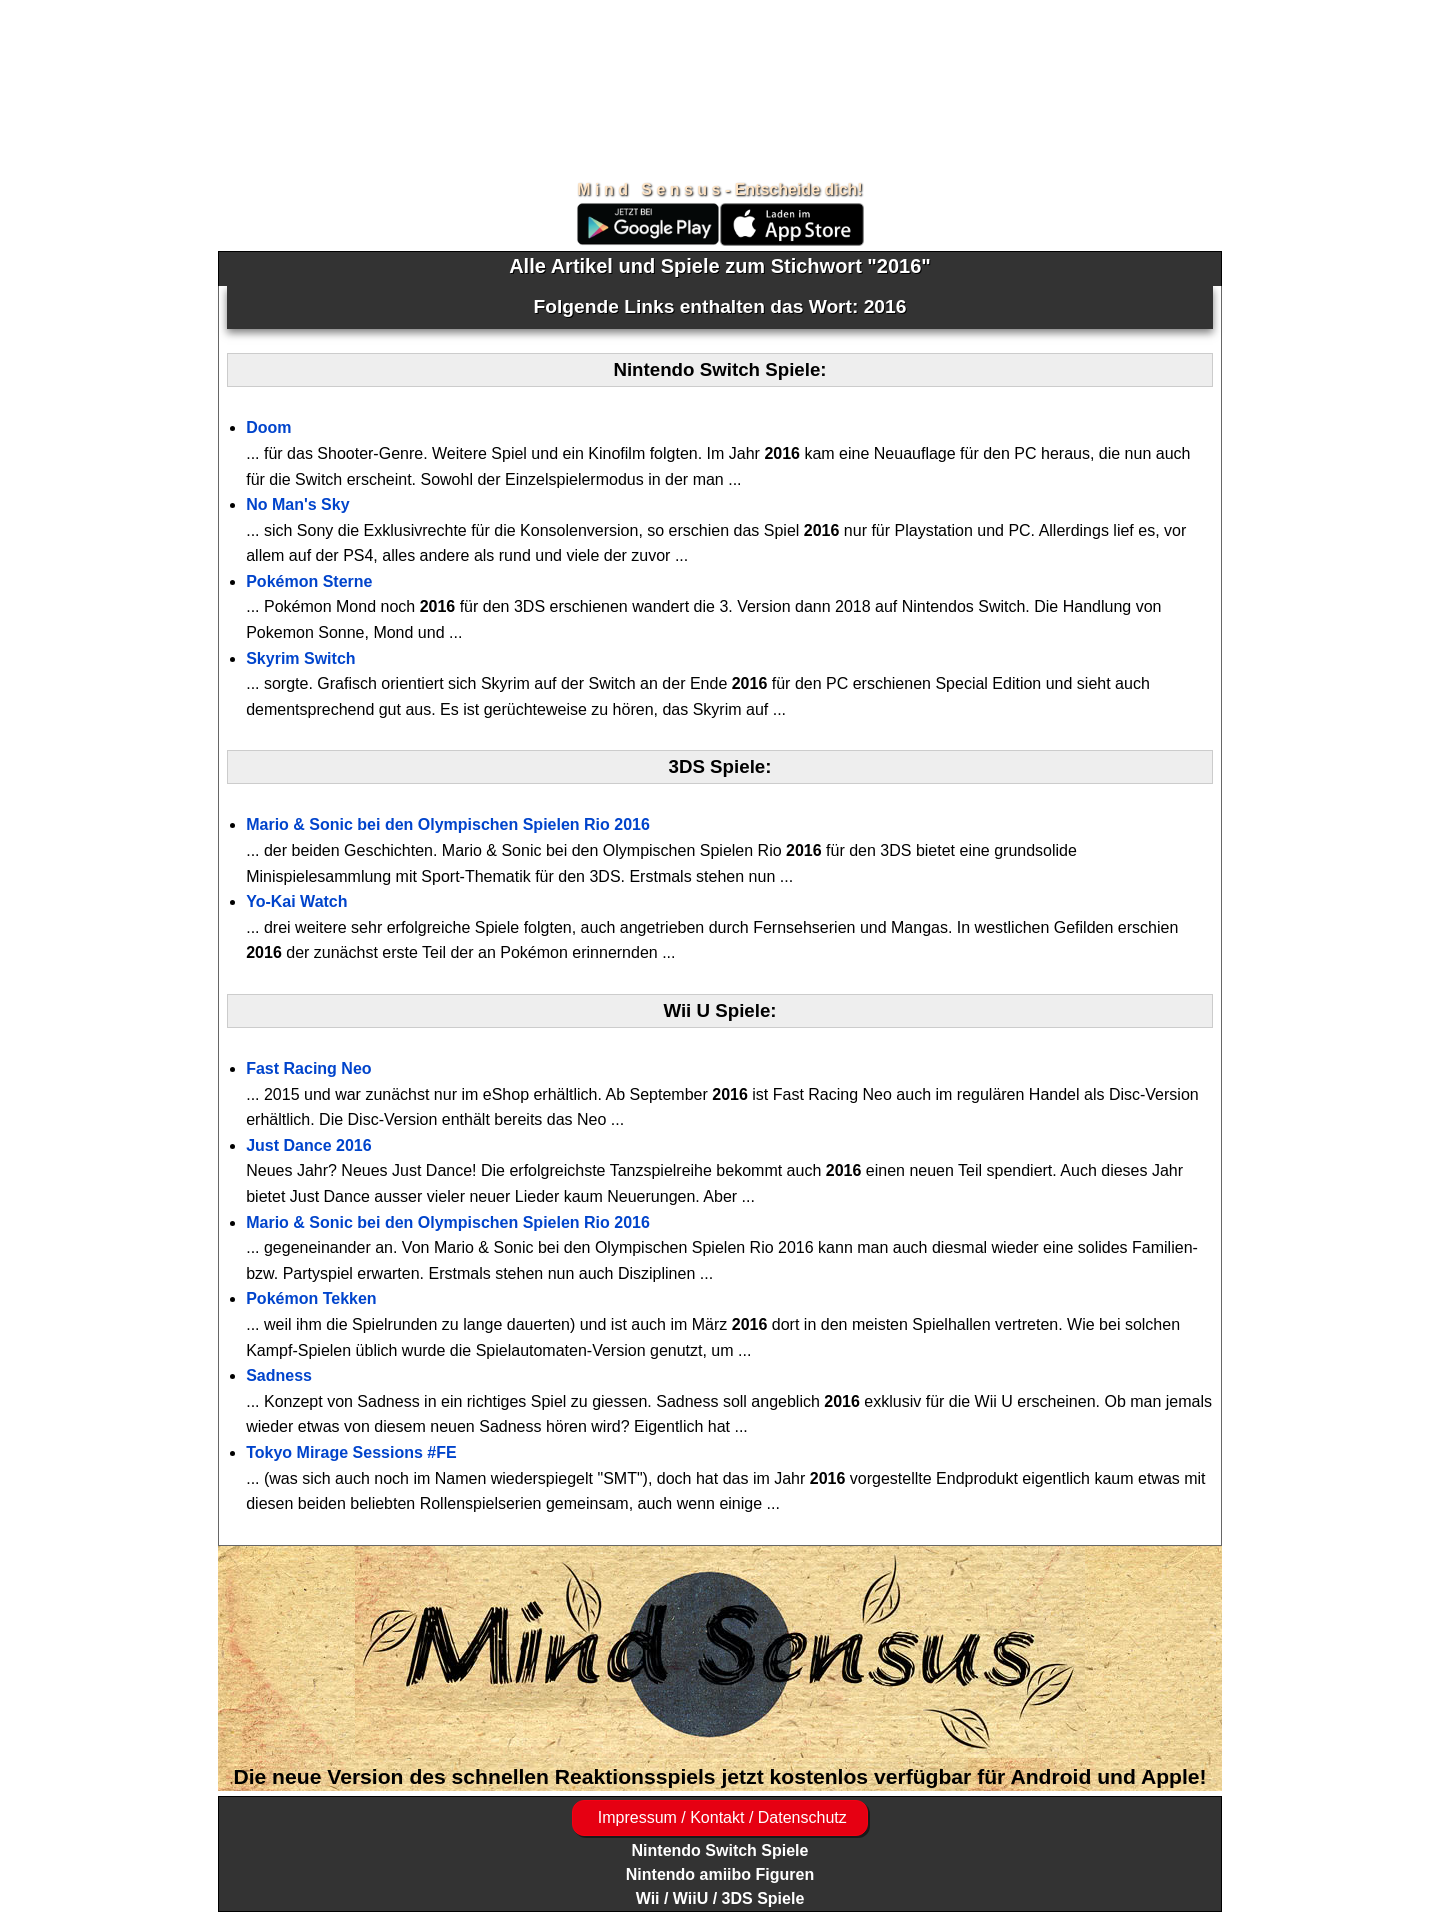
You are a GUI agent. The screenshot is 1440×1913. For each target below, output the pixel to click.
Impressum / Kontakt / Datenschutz (719, 1817)
